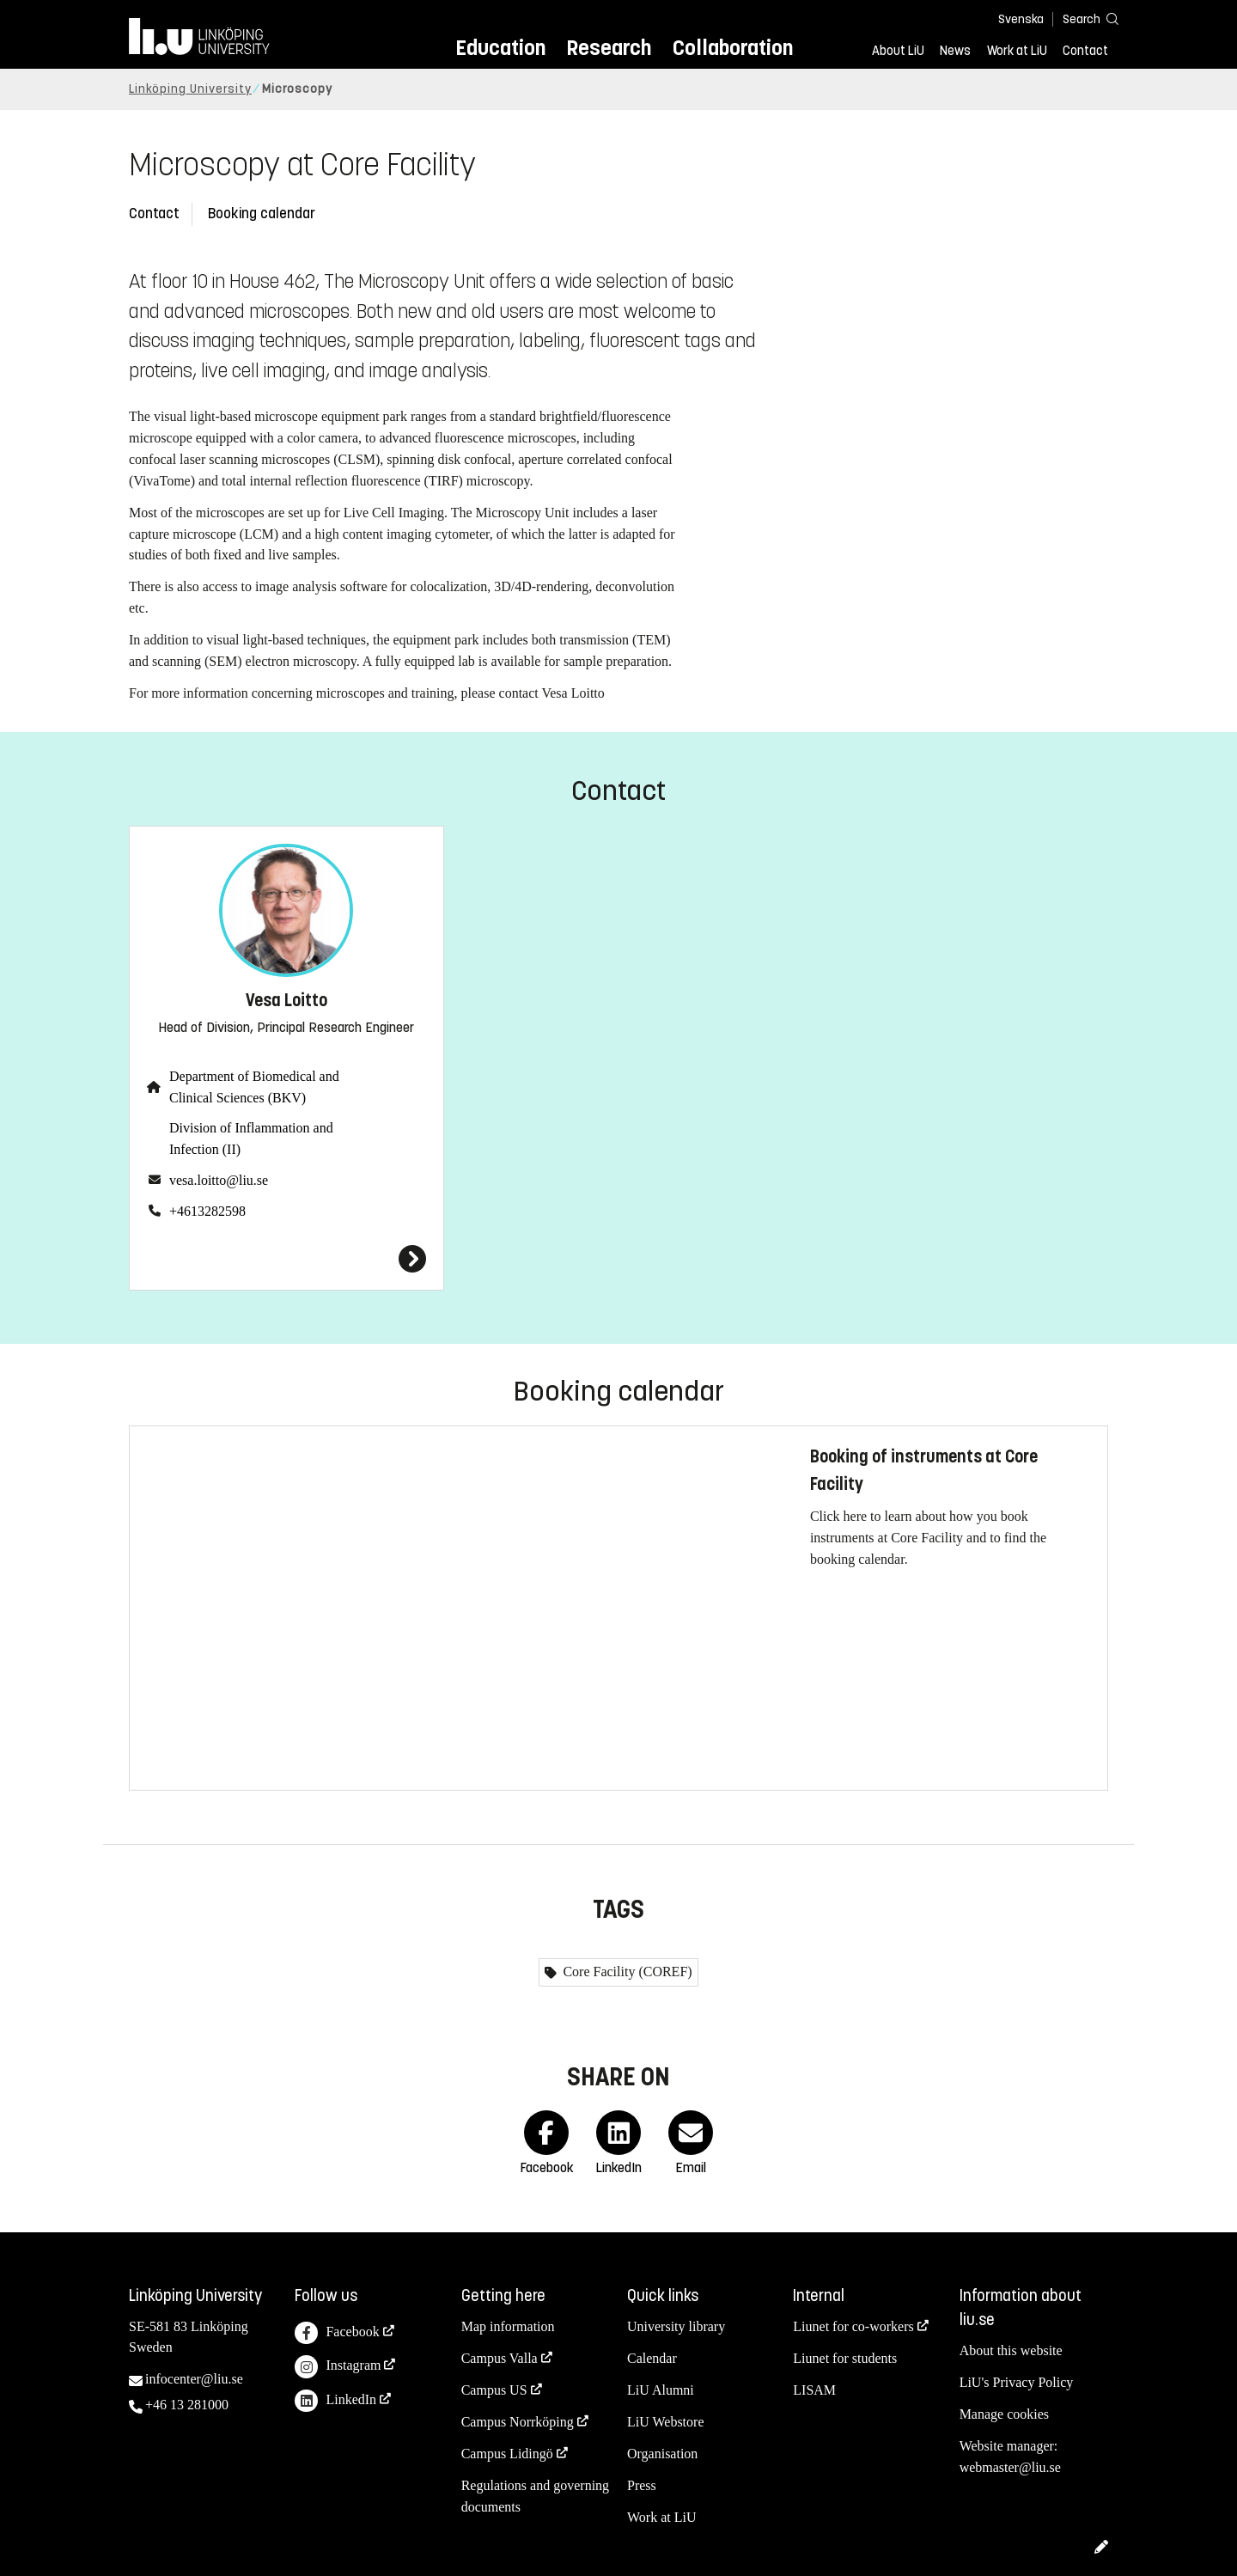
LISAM (814, 2390)
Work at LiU (1017, 50)
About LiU (898, 50)
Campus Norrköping (517, 2421)
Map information (508, 2326)
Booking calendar (261, 213)
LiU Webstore (665, 2421)
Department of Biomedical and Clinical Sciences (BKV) (254, 1087)
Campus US (494, 2390)
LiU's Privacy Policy (1017, 2382)
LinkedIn (335, 2401)
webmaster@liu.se (1010, 2467)
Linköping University (190, 89)
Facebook (337, 2333)
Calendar (652, 2358)
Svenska (1021, 19)
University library (676, 2326)
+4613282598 (207, 1211)
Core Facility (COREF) (625, 1971)
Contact (1085, 50)
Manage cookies (1004, 2414)
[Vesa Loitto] (286, 1259)
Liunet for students (845, 2358)
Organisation (662, 2453)
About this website (1011, 2350)
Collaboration (733, 47)
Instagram (338, 2366)
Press (641, 2485)
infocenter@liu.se (194, 2379)
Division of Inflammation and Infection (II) (251, 1138)
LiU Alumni (660, 2390)
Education (500, 47)
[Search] (1082, 18)
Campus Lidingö (507, 2453)
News (955, 50)
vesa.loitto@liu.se (218, 1180)
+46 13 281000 (187, 2404)
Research (608, 47)
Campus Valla (499, 2358)
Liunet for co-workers (853, 2326)
